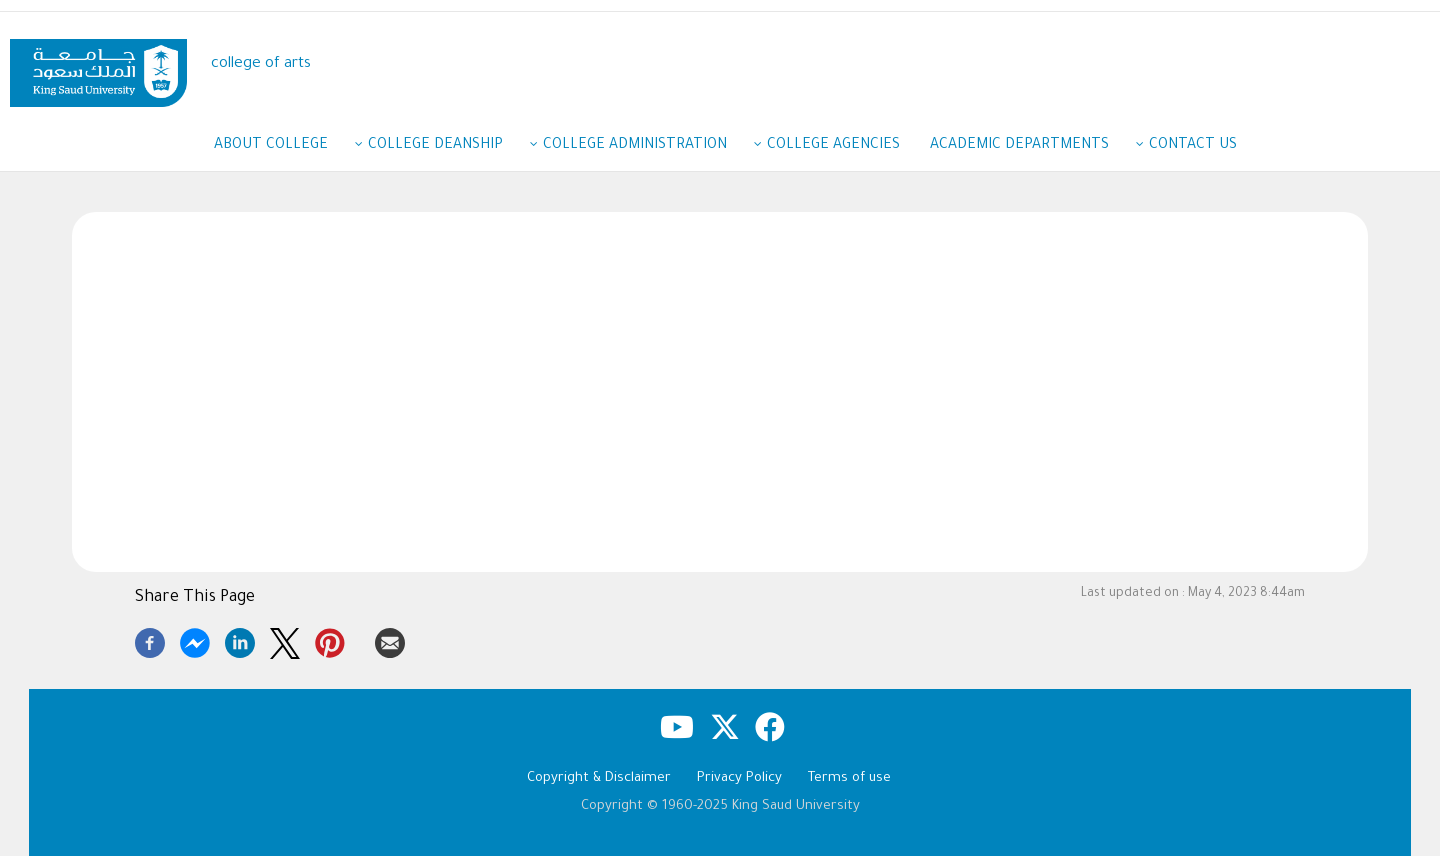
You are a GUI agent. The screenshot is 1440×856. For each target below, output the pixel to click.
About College (281, 147)
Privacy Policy (739, 778)
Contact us (1193, 146)
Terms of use (849, 778)
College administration (645, 147)
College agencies (833, 146)
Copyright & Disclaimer (599, 778)
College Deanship (445, 147)
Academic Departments (1029, 147)
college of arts (261, 64)
